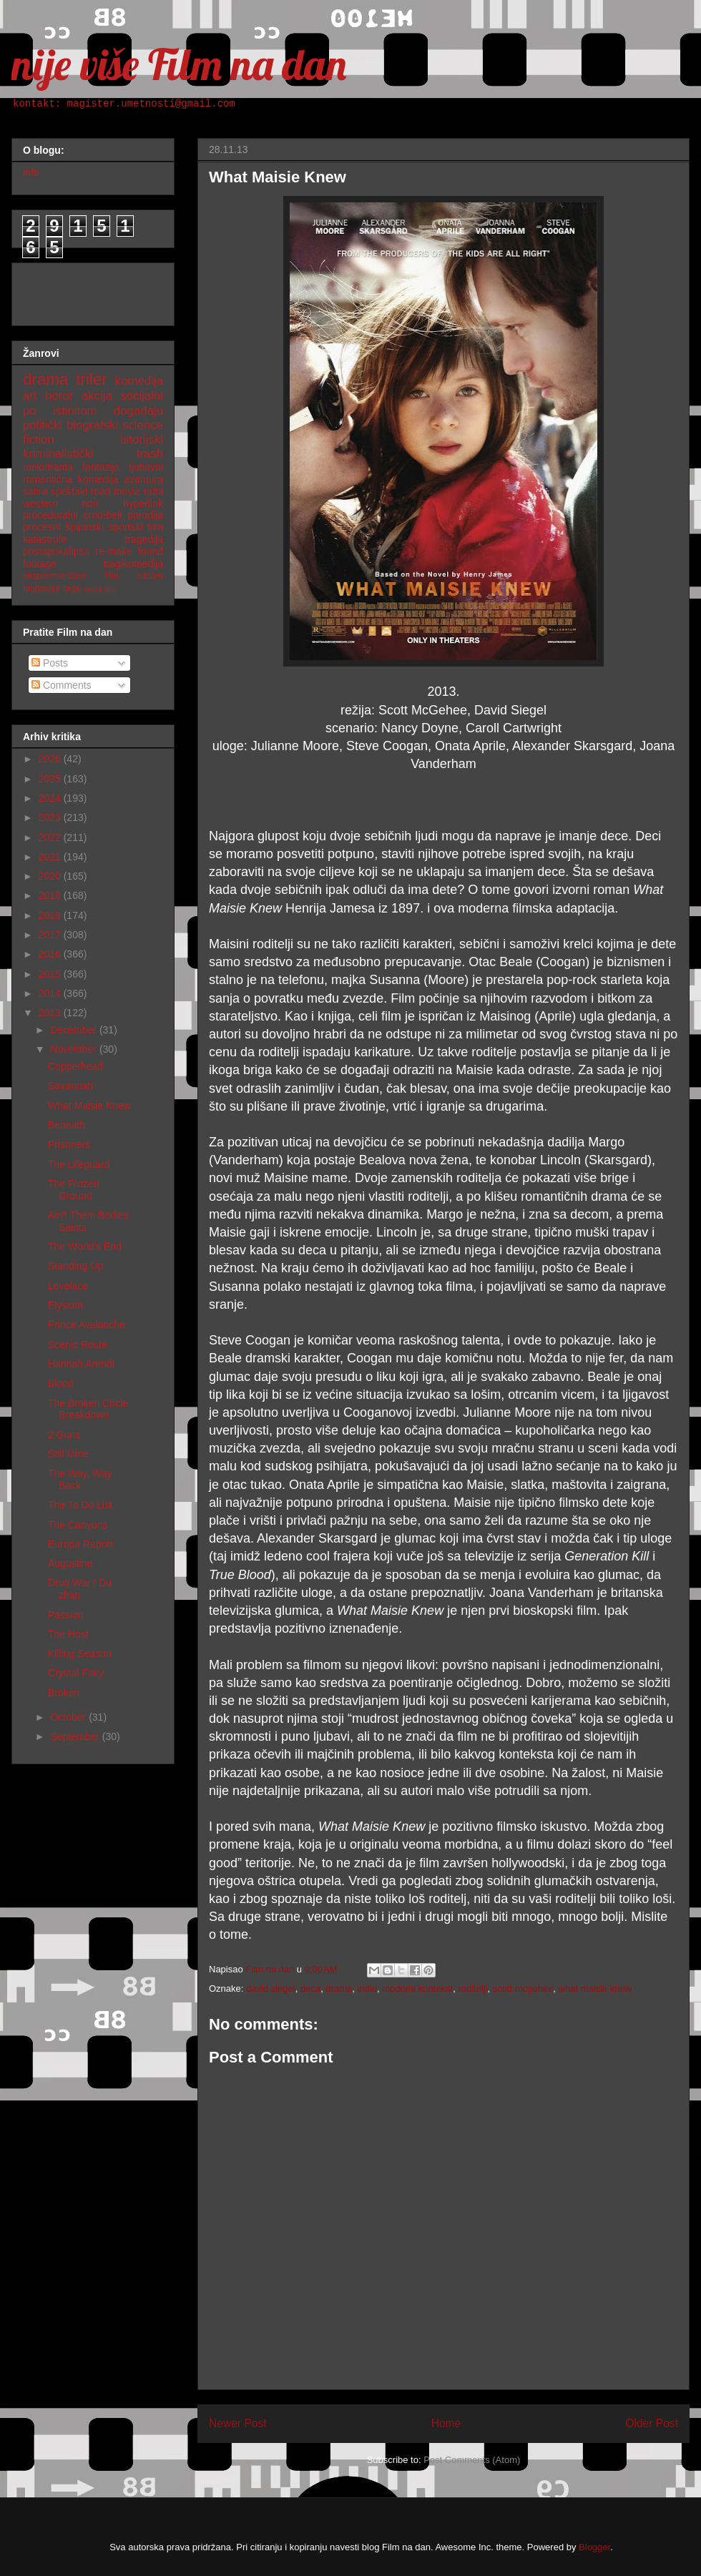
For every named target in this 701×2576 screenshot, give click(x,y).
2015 (51, 974)
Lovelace (68, 1286)
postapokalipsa (56, 551)
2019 (51, 895)
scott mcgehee (523, 1988)
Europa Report (80, 1544)
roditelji (472, 1988)
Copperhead (75, 1066)
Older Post (651, 2423)
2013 (51, 1012)
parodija (145, 515)
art (30, 396)
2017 (51, 934)
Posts (49, 663)
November (74, 1049)
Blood (61, 1383)
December (74, 1030)
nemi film (100, 588)
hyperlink (143, 503)
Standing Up (75, 1266)
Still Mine (68, 1454)
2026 (51, 759)
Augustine (70, 1563)
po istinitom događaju (93, 411)
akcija (97, 396)
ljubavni (146, 467)
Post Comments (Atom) (471, 2459)
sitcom (150, 576)
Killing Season (80, 1653)
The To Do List (80, 1504)
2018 (51, 915)
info (31, 172)
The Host (68, 1634)
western (40, 503)
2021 (51, 856)
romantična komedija (70, 479)
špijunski (84, 527)
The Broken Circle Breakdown (88, 1409)
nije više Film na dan (178, 64)
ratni (153, 491)
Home (446, 2423)
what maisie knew (595, 1988)
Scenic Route (77, 1344)
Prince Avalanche (86, 1324)
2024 (51, 798)
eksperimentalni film (71, 576)
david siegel (270, 1988)
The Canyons (77, 1524)
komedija (139, 381)
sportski (126, 527)
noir (90, 503)
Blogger (594, 2547)
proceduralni (50, 515)
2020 (51, 876)
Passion (66, 1615)
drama (338, 1988)
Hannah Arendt (81, 1364)
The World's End (85, 1246)
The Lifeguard (78, 1164)
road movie (116, 491)
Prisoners (69, 1144)
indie (366, 1988)
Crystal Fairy (76, 1672)
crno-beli (103, 515)
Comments (61, 685)
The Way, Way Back (80, 1479)
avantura (143, 479)
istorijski (141, 439)
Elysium (65, 1305)
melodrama (48, 467)
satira (35, 491)
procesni (42, 527)
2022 (51, 837)
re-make (114, 551)
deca (310, 1988)
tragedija (143, 539)
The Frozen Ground (73, 1189)
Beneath (66, 1125)
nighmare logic (52, 589)
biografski (92, 425)
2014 (51, 993)
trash (150, 454)
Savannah (70, 1085)
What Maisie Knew (89, 1105)
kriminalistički (58, 454)
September (76, 1736)
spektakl (69, 491)
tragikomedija (133, 563)
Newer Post (238, 2423)
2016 (51, 954)
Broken (63, 1693)
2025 (51, 779)
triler (91, 379)
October (69, 1717)
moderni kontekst (417, 1988)
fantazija (100, 467)
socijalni (141, 396)
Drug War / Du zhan (80, 1589)
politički (42, 425)
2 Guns (64, 1434)
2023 (51, 817)
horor (59, 396)
